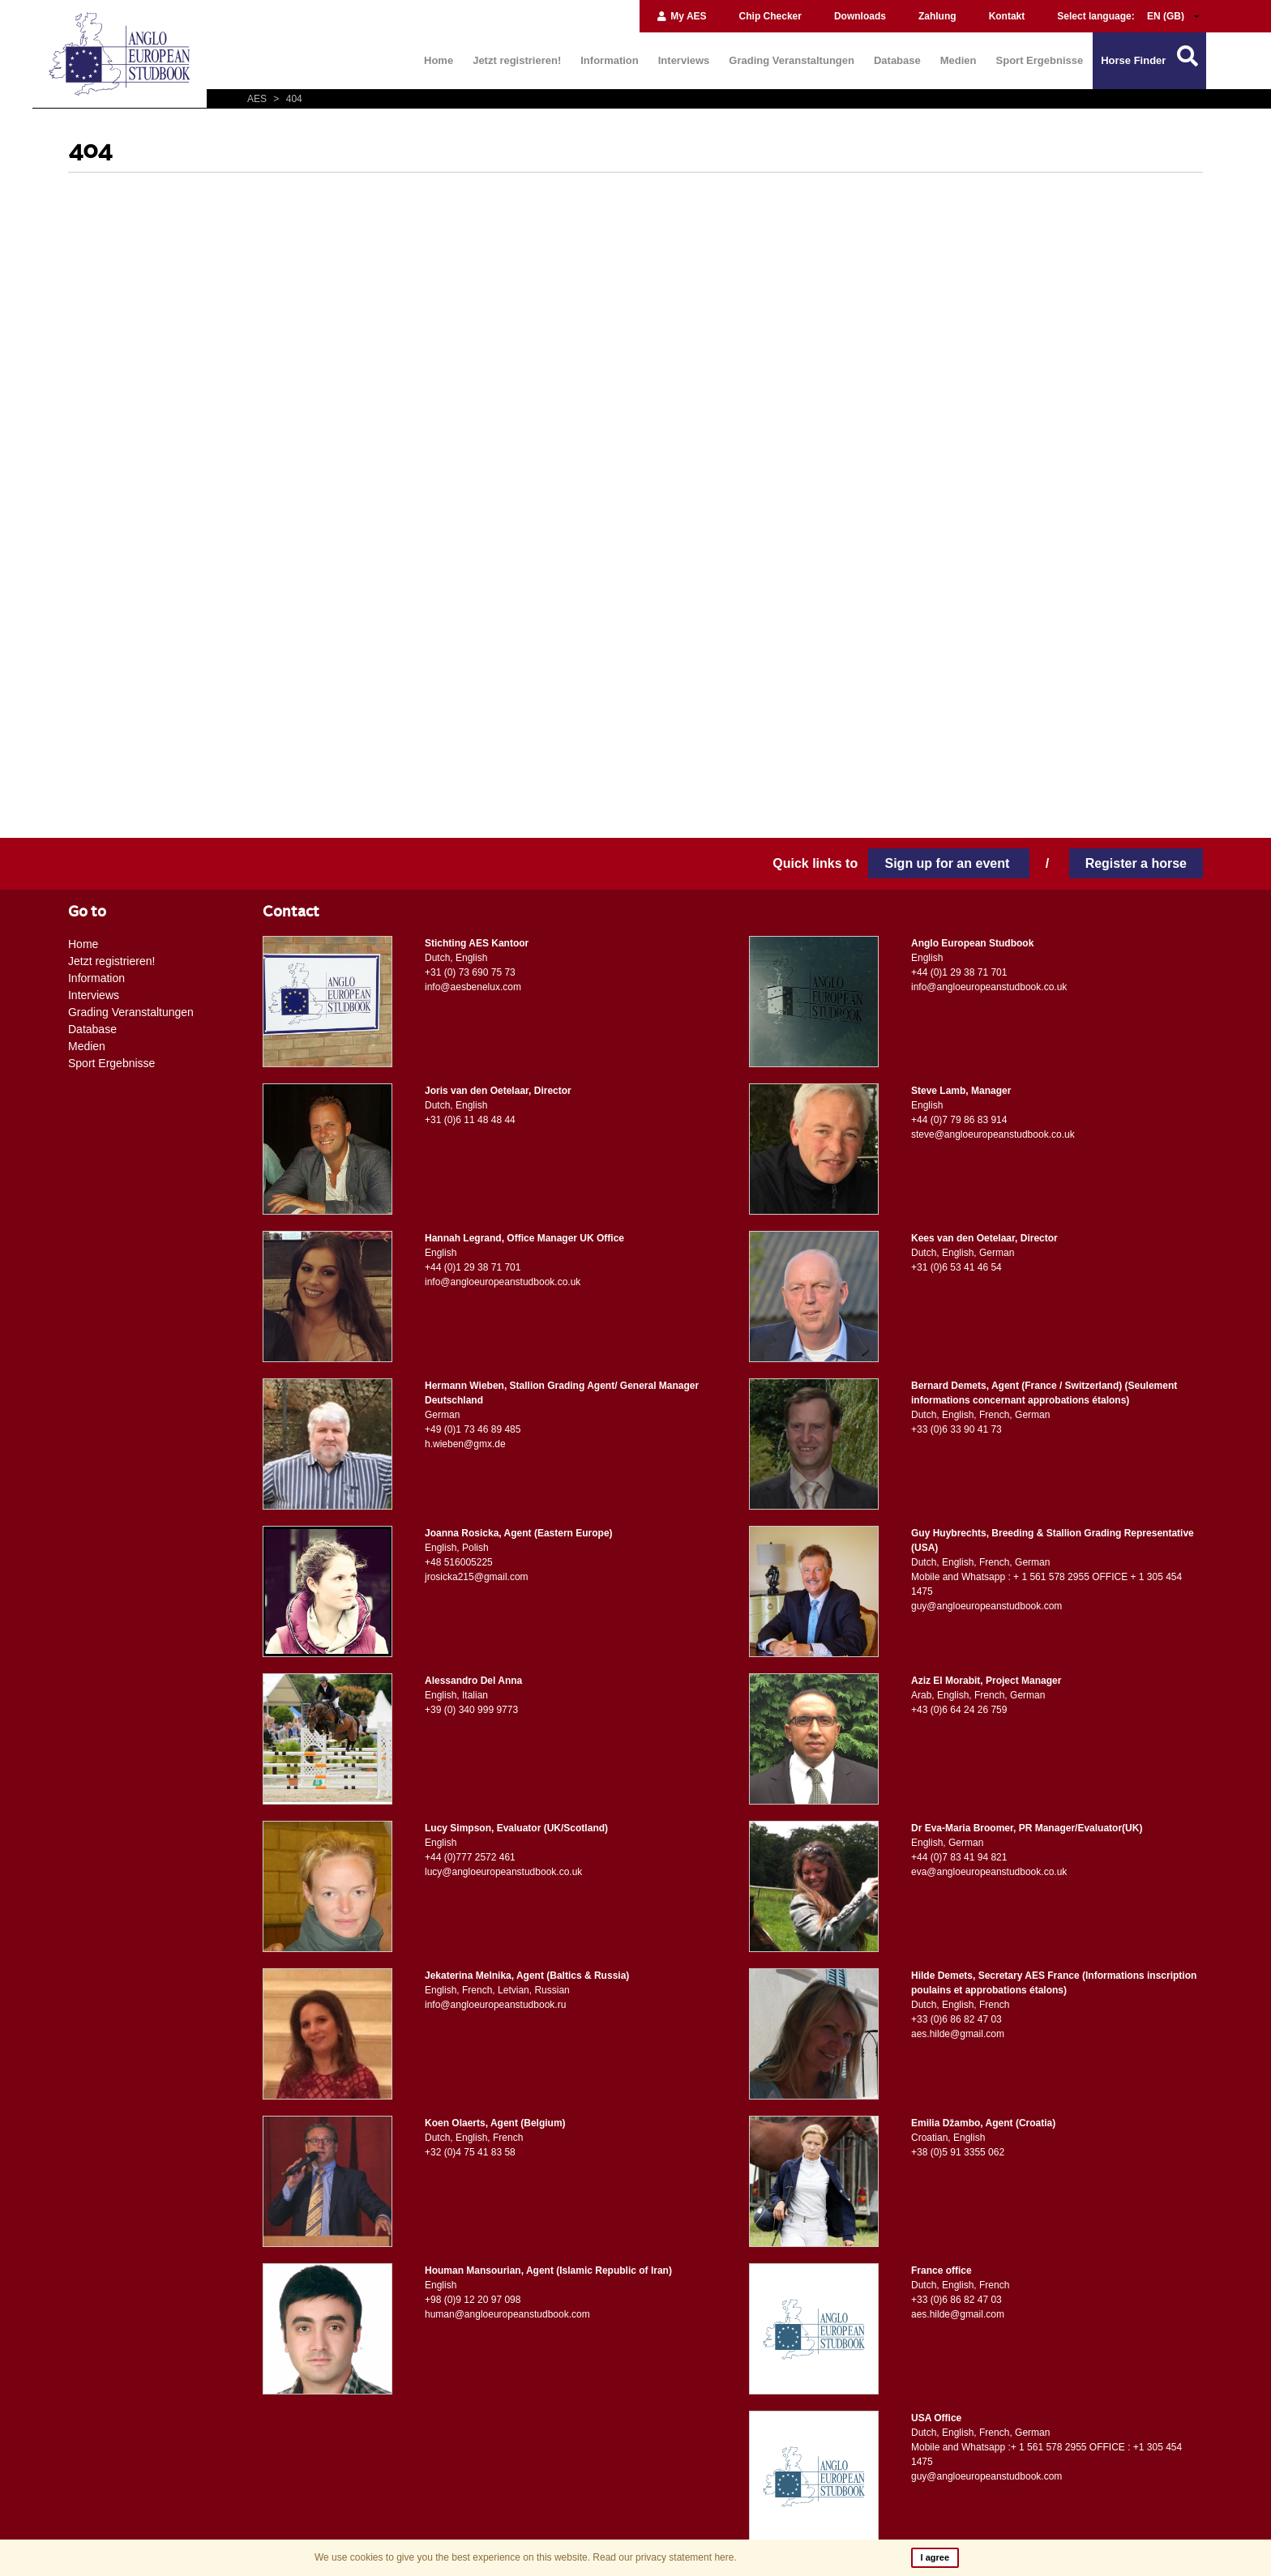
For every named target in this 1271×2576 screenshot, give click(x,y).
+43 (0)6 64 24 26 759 (959, 1709)
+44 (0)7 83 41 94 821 (959, 1857)
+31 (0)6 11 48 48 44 (470, 1120)
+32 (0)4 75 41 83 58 (470, 2152)
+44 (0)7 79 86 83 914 (959, 1120)
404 (285, 99)
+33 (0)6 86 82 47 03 (956, 2019)
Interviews (684, 60)
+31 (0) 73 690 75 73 (470, 972)
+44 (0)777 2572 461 (470, 1857)
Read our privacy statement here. (664, 2557)
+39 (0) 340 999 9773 (471, 1709)
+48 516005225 (459, 1562)
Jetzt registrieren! (517, 60)
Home (438, 60)
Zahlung (937, 16)
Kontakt (1007, 16)
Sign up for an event (948, 863)
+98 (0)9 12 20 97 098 (472, 2299)
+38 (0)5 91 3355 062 (957, 2152)
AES (258, 99)
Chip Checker (770, 16)
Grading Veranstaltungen (791, 60)
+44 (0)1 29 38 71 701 (959, 972)
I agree (935, 2557)
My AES (681, 16)
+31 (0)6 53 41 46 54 (956, 1267)
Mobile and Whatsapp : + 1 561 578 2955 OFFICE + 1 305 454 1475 (1046, 1584)
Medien (958, 60)
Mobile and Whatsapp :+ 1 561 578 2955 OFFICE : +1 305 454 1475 (1046, 2454)
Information (609, 60)
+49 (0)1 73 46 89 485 (472, 1429)
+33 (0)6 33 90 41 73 (956, 1429)
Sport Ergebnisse (1040, 60)
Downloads (860, 16)
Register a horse (1136, 863)
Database (897, 60)
